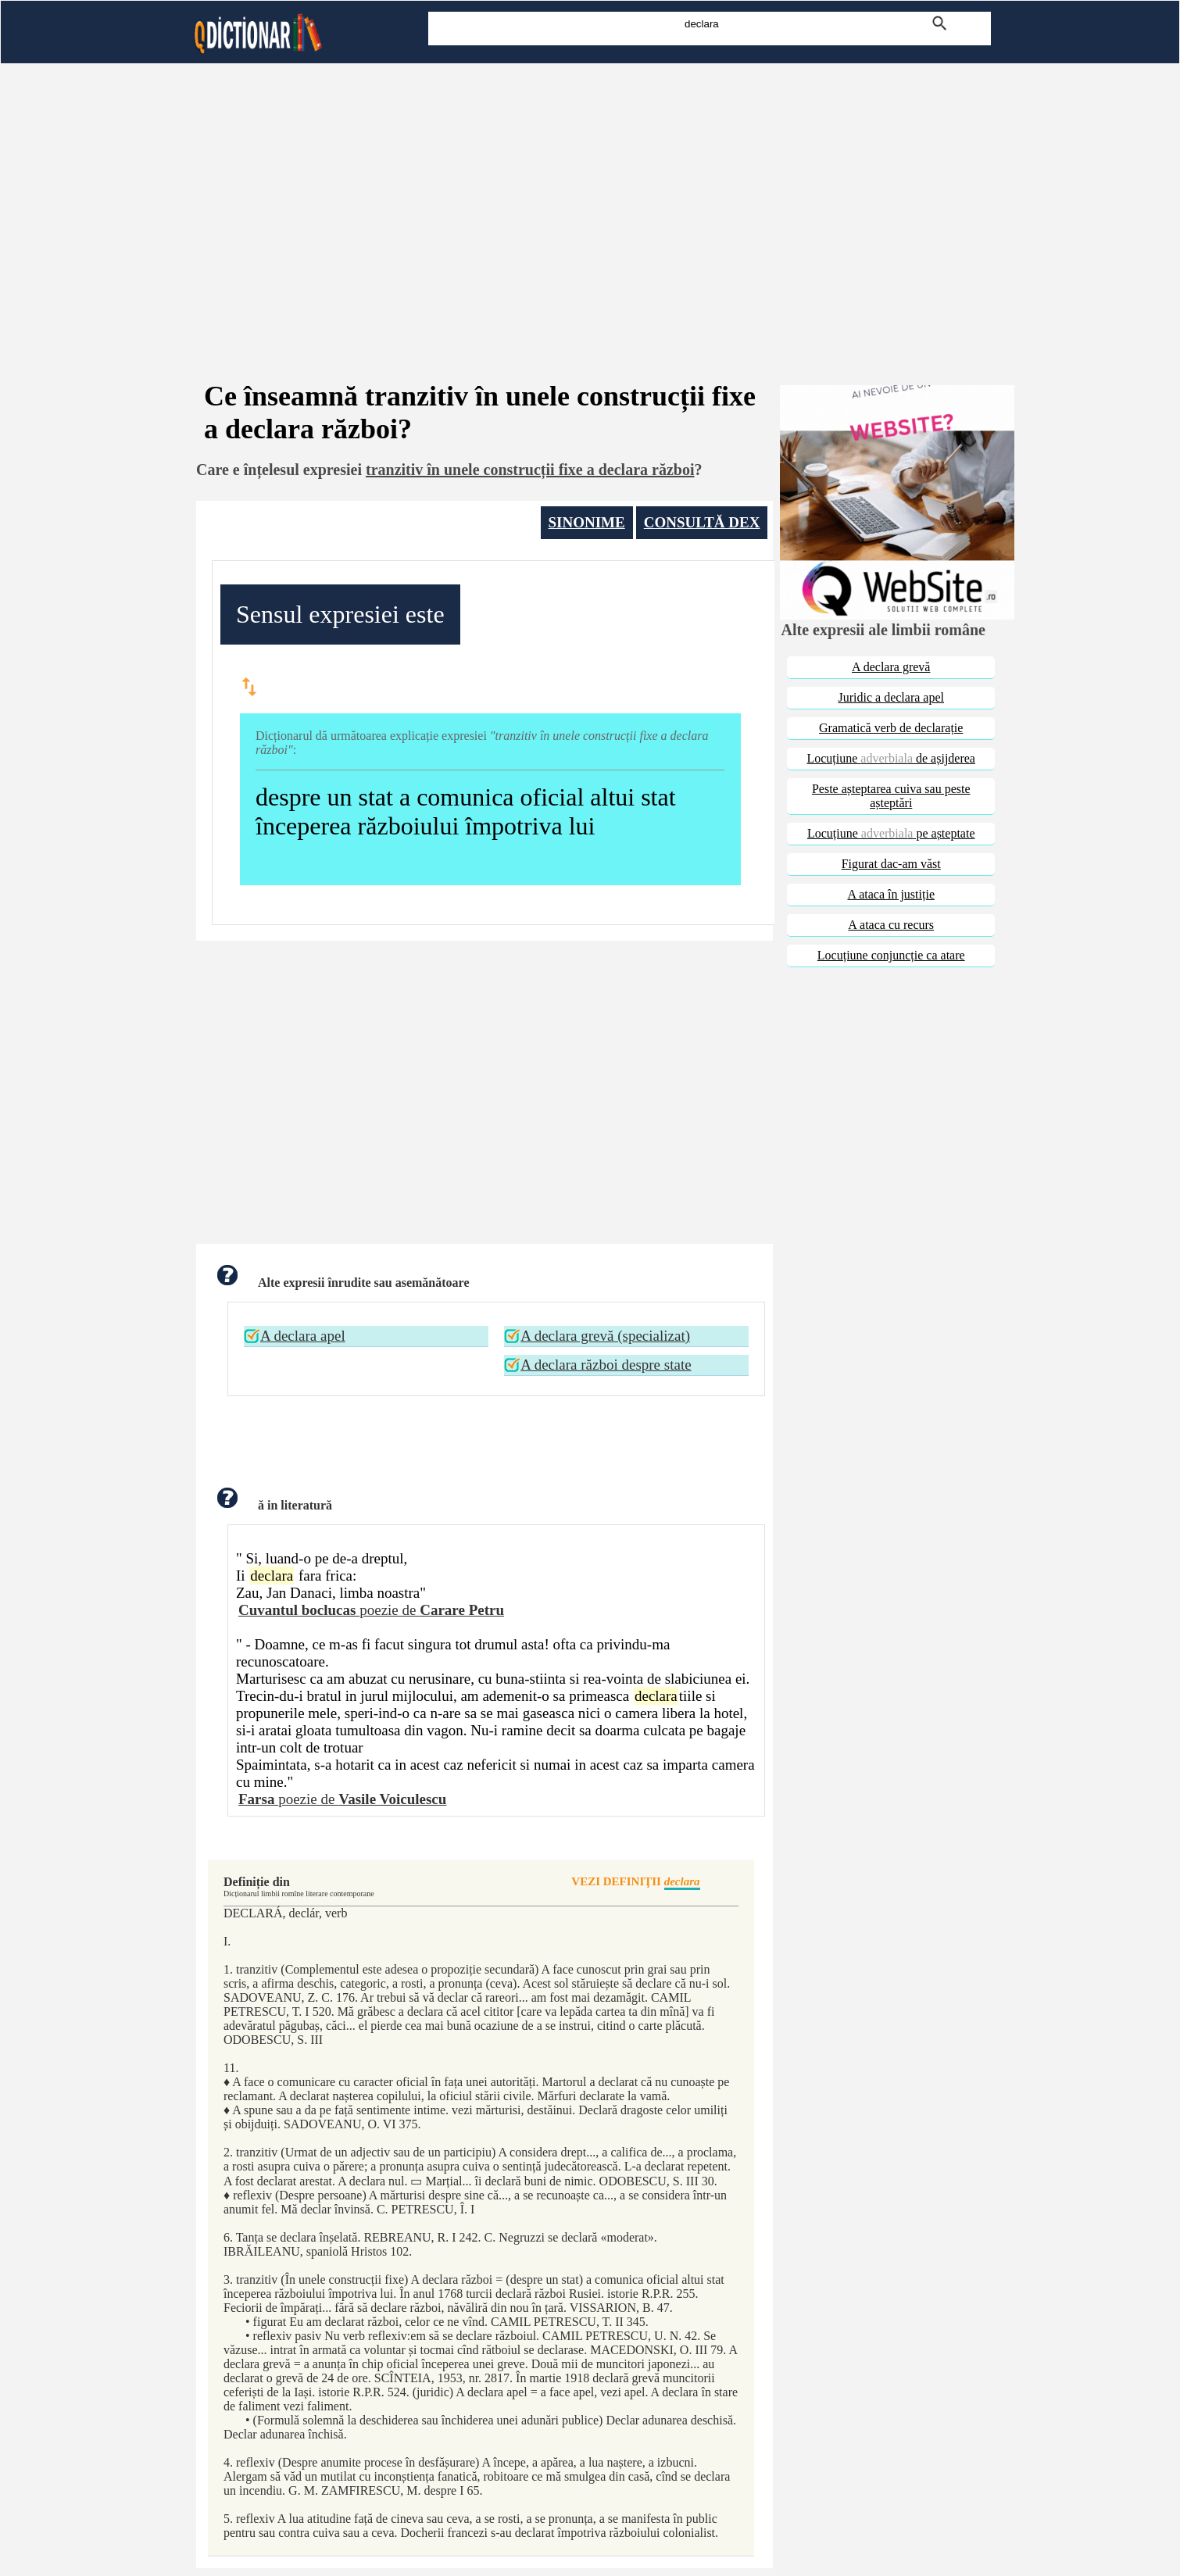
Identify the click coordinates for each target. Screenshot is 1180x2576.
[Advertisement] (590, 201)
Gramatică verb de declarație (891, 727)
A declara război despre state (605, 1364)
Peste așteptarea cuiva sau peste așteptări (891, 795)
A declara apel (302, 1335)
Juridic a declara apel (890, 697)
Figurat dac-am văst (891, 863)
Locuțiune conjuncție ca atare (891, 955)
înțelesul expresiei (303, 469)
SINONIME (587, 522)
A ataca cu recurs (891, 924)
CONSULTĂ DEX (702, 522)
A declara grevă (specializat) (605, 1335)
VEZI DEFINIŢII (635, 1882)
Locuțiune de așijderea (890, 758)
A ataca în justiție (891, 894)
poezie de (371, 1610)
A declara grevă (891, 666)
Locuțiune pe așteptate (891, 833)
